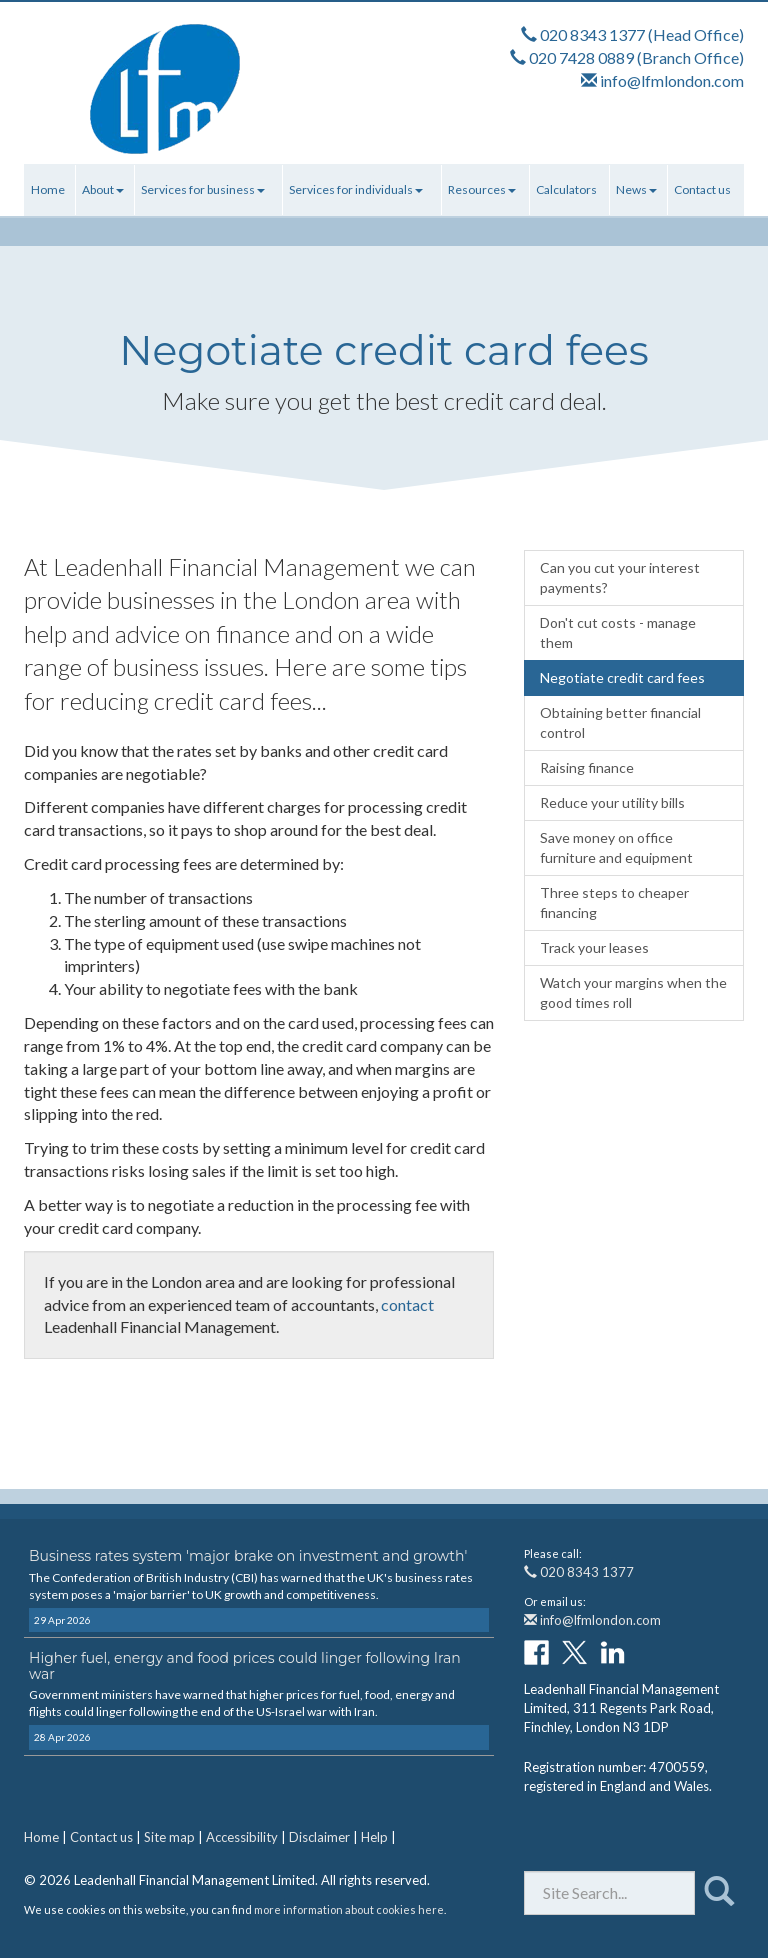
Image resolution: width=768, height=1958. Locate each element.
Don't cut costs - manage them (618, 632)
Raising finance (587, 767)
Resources (482, 189)
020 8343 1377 (592, 34)
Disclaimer (319, 1837)
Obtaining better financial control (620, 722)
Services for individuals (356, 189)
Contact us (702, 189)
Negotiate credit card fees (622, 677)
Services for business (203, 189)
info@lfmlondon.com (672, 80)
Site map (169, 1837)
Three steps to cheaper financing (614, 902)
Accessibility (242, 1837)
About (103, 189)
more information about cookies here (349, 1909)
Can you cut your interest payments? (620, 577)
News (636, 189)
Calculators (566, 189)
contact (407, 1304)
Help (374, 1837)
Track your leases (594, 947)
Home (48, 189)
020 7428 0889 (581, 57)
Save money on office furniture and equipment (616, 847)
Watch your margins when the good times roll (633, 992)
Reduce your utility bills (612, 802)
